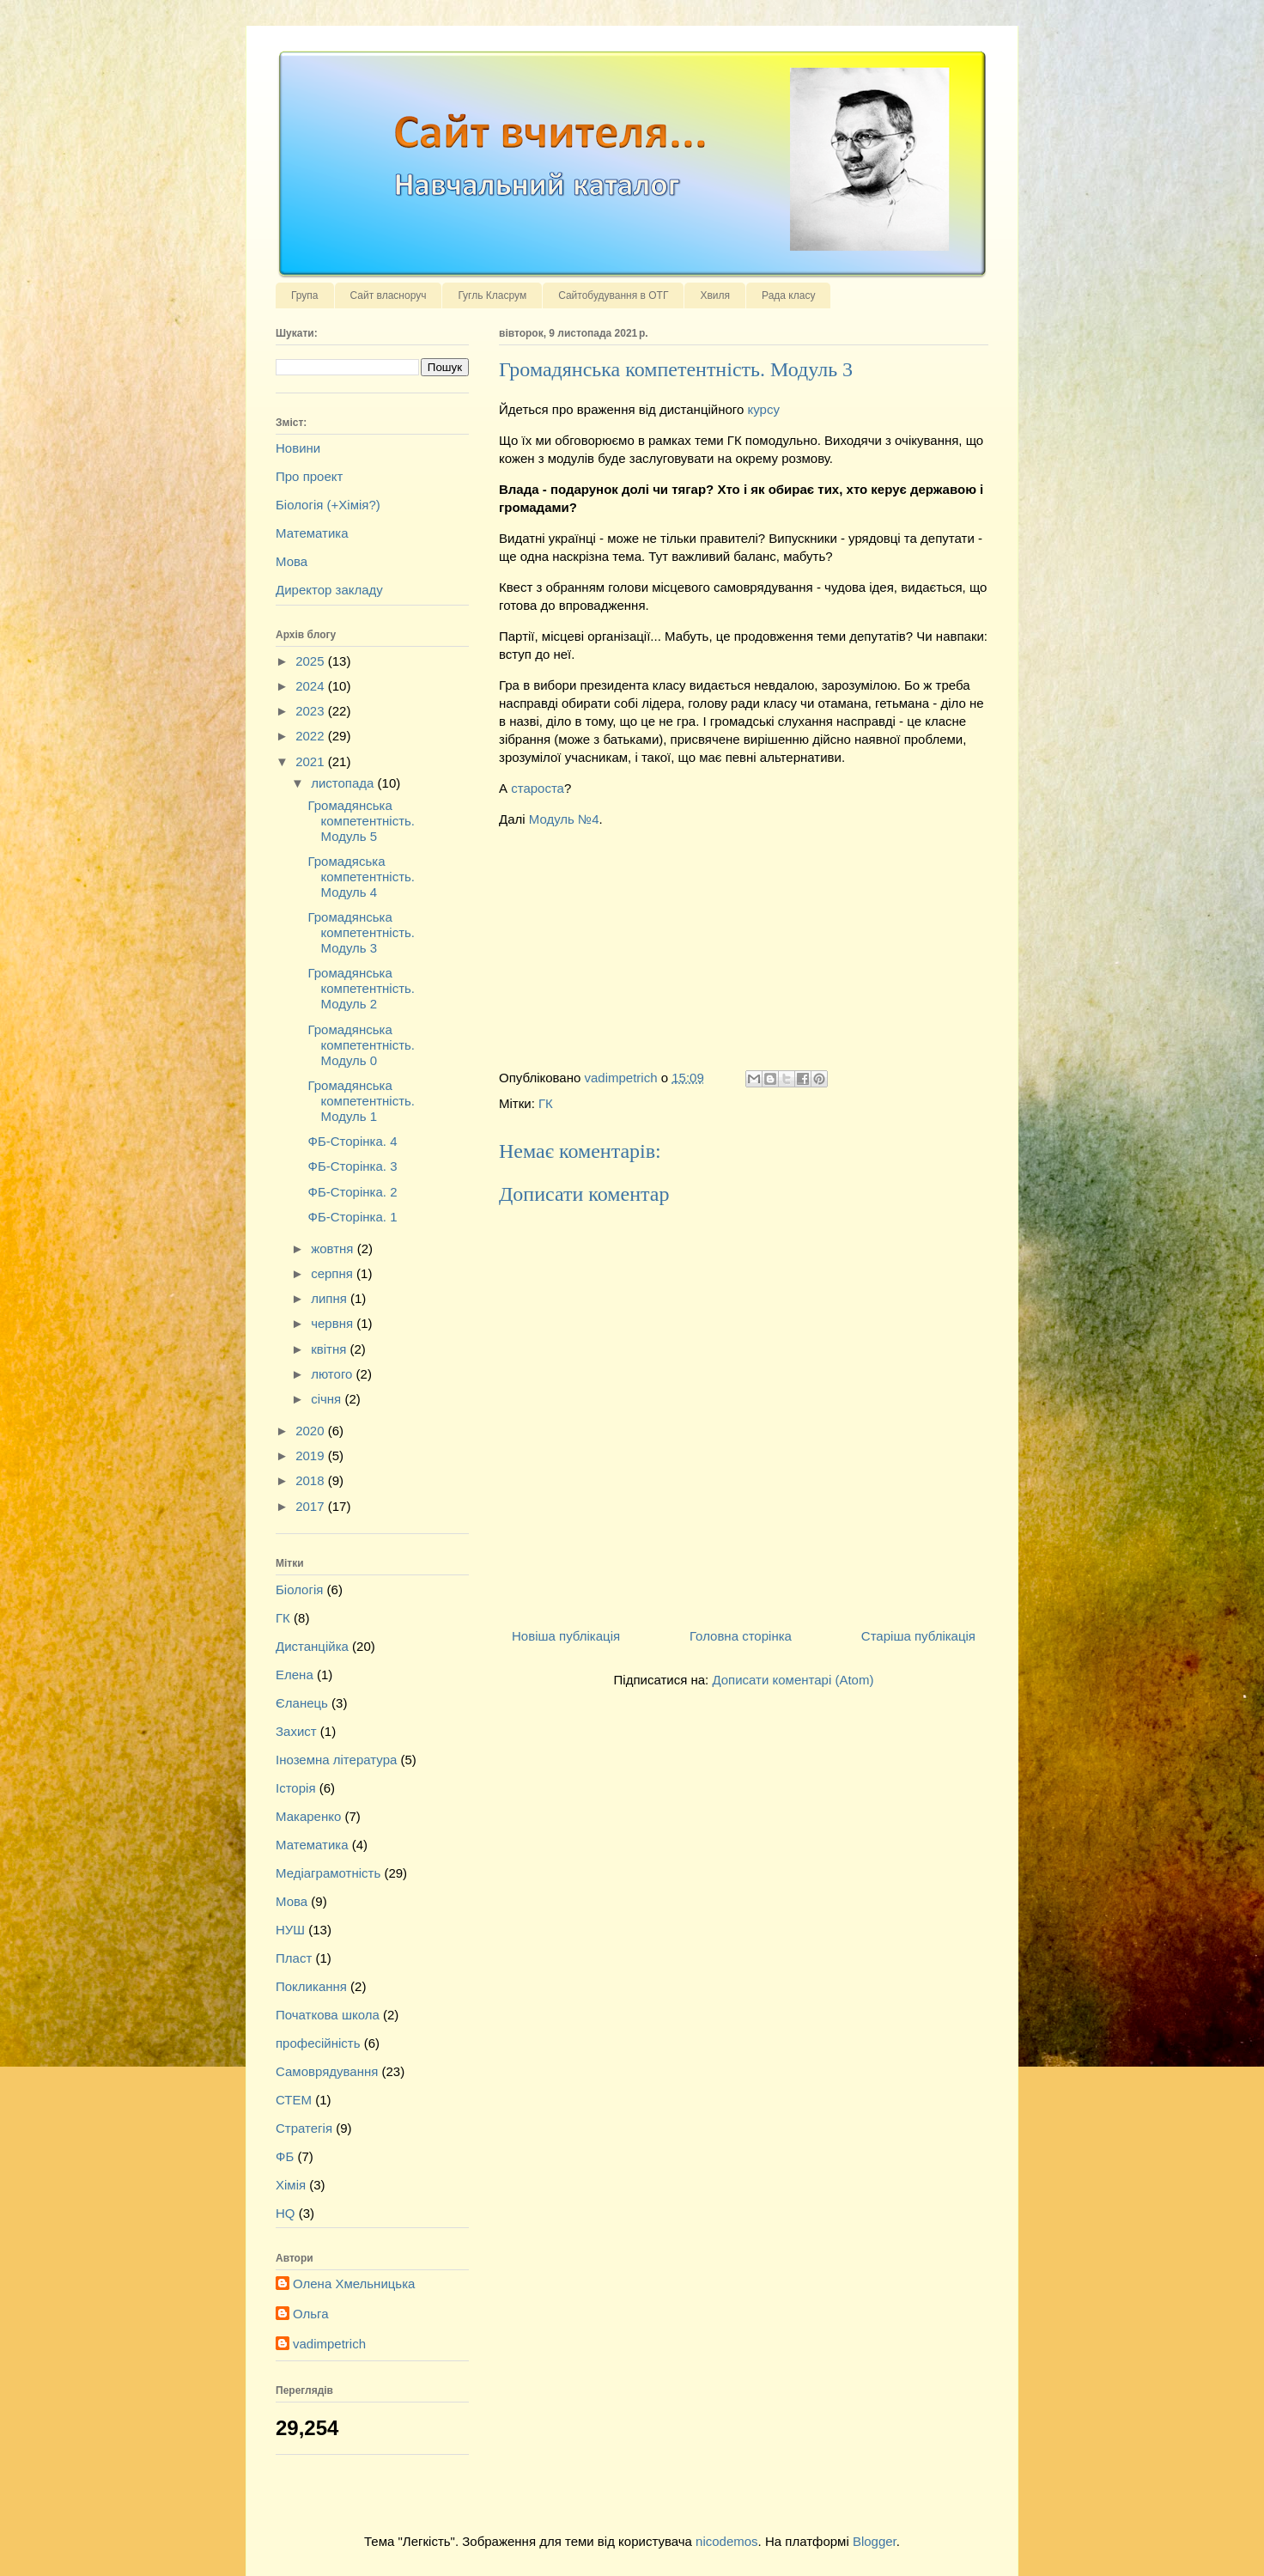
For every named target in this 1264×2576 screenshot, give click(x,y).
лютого (333, 1374)
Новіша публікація (566, 1636)
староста (537, 788)
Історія (296, 1788)
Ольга (311, 2313)
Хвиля (715, 295)
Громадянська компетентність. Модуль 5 (362, 820)
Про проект (309, 476)
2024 (311, 686)
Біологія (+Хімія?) (328, 504)
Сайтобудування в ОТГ (613, 295)
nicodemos (727, 2541)
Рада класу (788, 295)
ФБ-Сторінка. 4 (353, 1141)
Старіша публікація (918, 1636)
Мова (291, 561)
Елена (294, 1674)
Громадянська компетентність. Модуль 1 (362, 1101)
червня (333, 1323)
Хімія (291, 2184)
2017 (311, 1506)
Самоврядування (327, 2071)
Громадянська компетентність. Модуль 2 (362, 988)
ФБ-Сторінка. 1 (353, 1216)
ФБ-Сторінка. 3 (353, 1166)
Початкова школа (328, 2014)
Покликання (311, 1986)
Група (305, 295)
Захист (296, 1731)
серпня (333, 1273)
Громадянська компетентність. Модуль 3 (362, 932)
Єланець (302, 1703)
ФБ (285, 2156)
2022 (311, 735)
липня (330, 1298)
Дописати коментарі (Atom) (792, 1679)
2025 (311, 661)
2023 (311, 710)
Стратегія (304, 2128)
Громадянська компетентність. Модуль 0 (362, 1045)
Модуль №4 (564, 819)
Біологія (299, 1589)
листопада (344, 783)
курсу (763, 409)
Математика (312, 533)
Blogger (874, 2541)
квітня (330, 1349)
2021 (311, 761)
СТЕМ (294, 2099)
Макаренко (308, 1816)
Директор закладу (329, 589)
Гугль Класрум (492, 295)
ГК (545, 1103)
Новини (298, 448)
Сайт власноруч (388, 295)
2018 (311, 1480)
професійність (318, 2043)
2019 (311, 1455)
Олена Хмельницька (354, 2283)
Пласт (294, 1958)
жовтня (333, 1248)
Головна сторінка (741, 1636)
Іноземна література (336, 1759)
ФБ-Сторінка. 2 (353, 1191)
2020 (311, 1430)
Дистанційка (312, 1646)
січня (327, 1399)
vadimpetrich (329, 2343)
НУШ (290, 1929)
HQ (285, 2213)
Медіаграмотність (328, 1873)
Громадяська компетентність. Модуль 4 (362, 876)
